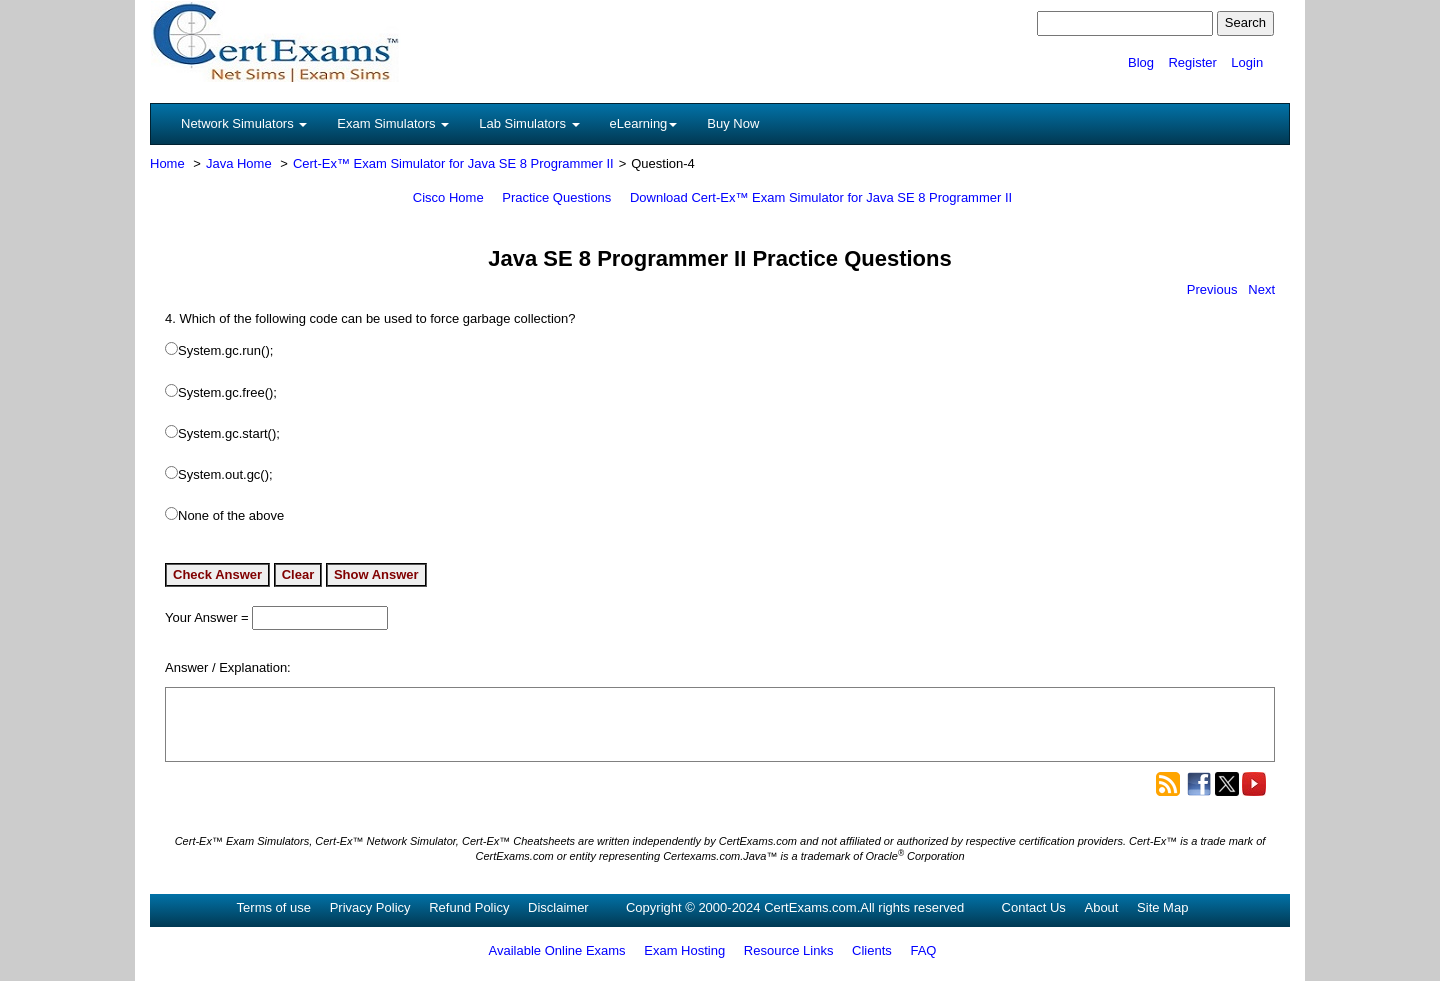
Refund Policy (469, 907)
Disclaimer (558, 907)
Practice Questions (556, 197)
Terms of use (274, 907)
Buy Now (733, 123)
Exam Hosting (684, 950)
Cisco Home (448, 197)
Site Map (1162, 907)
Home (167, 163)
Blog (1141, 62)
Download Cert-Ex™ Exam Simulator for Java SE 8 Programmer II (821, 197)
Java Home (239, 163)
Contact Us (1034, 907)
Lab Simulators (529, 123)
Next (1261, 289)
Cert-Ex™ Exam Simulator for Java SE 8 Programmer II (453, 163)
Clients (872, 950)
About (1101, 907)
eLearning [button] (644, 123)
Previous (1212, 289)
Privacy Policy (370, 907)
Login (1247, 62)
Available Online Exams (557, 950)
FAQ (923, 950)
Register (1192, 62)
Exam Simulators (393, 123)
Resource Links (789, 950)
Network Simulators (244, 123)
